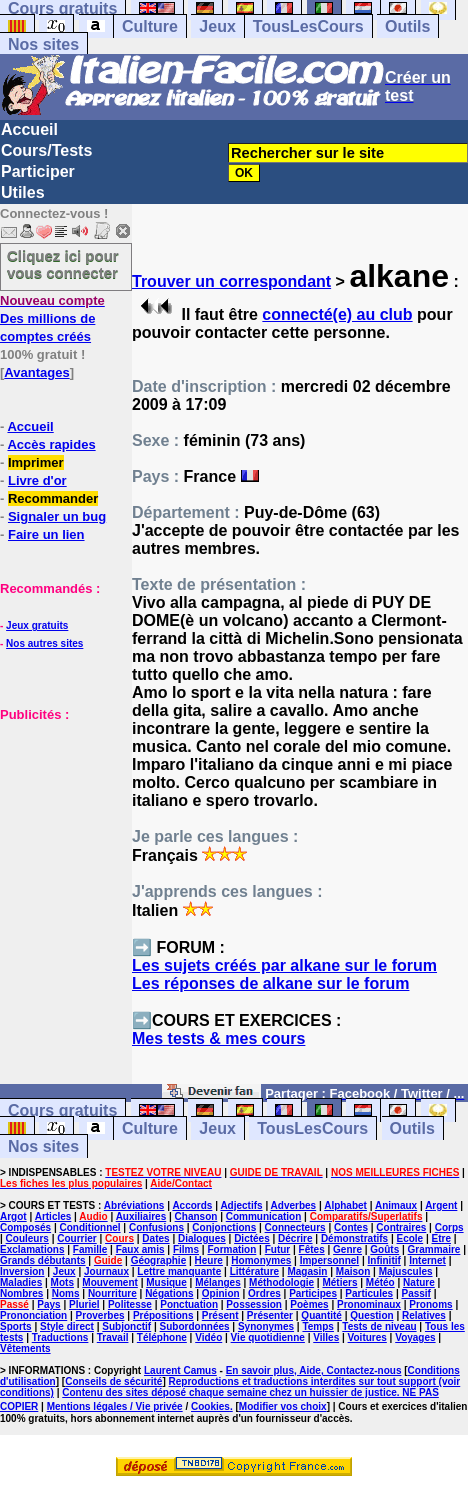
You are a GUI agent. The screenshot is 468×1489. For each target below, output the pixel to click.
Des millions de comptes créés (52, 318)
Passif (415, 1293)
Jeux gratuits (37, 625)
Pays (48, 1304)
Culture (150, 26)
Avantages (36, 372)
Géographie (159, 1260)
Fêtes (312, 1249)
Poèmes (309, 1304)
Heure (209, 1260)
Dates (155, 1238)
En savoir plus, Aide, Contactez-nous (314, 1370)
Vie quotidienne (268, 1337)
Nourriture (112, 1293)
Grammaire (434, 1249)
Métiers (339, 1282)
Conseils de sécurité (113, 1381)
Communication (264, 1216)
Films (186, 1249)
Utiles (23, 192)
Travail (113, 1337)
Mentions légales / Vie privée (115, 1406)
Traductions (60, 1337)
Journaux (106, 1271)
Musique (166, 1282)
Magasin (307, 1271)
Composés (25, 1227)
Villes (326, 1337)
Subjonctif (126, 1326)
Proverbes (100, 1315)
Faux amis (140, 1249)
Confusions (156, 1227)
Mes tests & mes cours (218, 1038)
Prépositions (163, 1315)
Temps (318, 1326)
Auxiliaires (141, 1216)
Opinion (221, 1293)
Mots (62, 1282)
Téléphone (162, 1337)
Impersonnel (329, 1260)
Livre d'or (37, 480)
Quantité (321, 1315)
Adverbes (294, 1205)
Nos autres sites (44, 643)
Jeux (217, 26)
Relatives (424, 1315)
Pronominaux (369, 1304)
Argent (441, 1205)
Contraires (401, 1227)
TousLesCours (308, 26)
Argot (13, 1216)
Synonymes (266, 1326)
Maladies (21, 1282)
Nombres (21, 1293)
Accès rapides (51, 444)
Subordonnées (195, 1326)
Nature (419, 1282)
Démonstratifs (354, 1238)
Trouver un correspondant (231, 281)
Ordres (264, 1293)
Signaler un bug (57, 516)
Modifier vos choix (283, 1406)
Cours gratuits (62, 1110)
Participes (313, 1293)
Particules (369, 1293)
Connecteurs (295, 1227)
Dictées (252, 1238)
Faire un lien (46, 534)
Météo (380, 1282)
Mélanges (218, 1282)
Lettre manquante (179, 1271)
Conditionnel (89, 1227)
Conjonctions (224, 1227)
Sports (16, 1326)
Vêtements (25, 1348)
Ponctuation (189, 1304)
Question (371, 1315)
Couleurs (27, 1238)
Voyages (415, 1337)
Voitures (367, 1337)
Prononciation (33, 1315)
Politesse (130, 1304)
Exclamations (32, 1249)
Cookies (210, 1406)
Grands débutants (43, 1260)
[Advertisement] (60, 823)
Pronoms (430, 1304)
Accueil (29, 129)
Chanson (196, 1216)
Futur (278, 1249)
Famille (90, 1249)
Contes (351, 1227)
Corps (449, 1227)
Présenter (270, 1315)
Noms (66, 1293)
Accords (192, 1205)
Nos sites (43, 44)
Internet (427, 1260)
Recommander (53, 498)
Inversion (22, 1271)
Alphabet (345, 1205)
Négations (169, 1293)
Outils (407, 26)
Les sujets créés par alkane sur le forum (284, 965)
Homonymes (261, 1260)
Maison (353, 1271)
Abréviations (134, 1205)
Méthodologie (281, 1282)
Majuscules (406, 1271)
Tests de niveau (379, 1326)
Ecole (410, 1238)
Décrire (295, 1238)
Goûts (384, 1249)
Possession (254, 1304)
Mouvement (110, 1282)
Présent (220, 1315)
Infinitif (384, 1260)
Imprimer (36, 462)
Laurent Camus (180, 1370)
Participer (38, 171)
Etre (441, 1238)
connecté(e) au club (337, 314)
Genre (347, 1249)
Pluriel (84, 1304)
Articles (53, 1216)
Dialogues (202, 1238)
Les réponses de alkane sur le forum (270, 983)
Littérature (254, 1271)
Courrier (76, 1238)
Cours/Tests (46, 150)
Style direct (67, 1326)
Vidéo (208, 1337)
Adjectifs (241, 1205)
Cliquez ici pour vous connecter (63, 264)
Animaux (396, 1205)
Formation (231, 1249)
